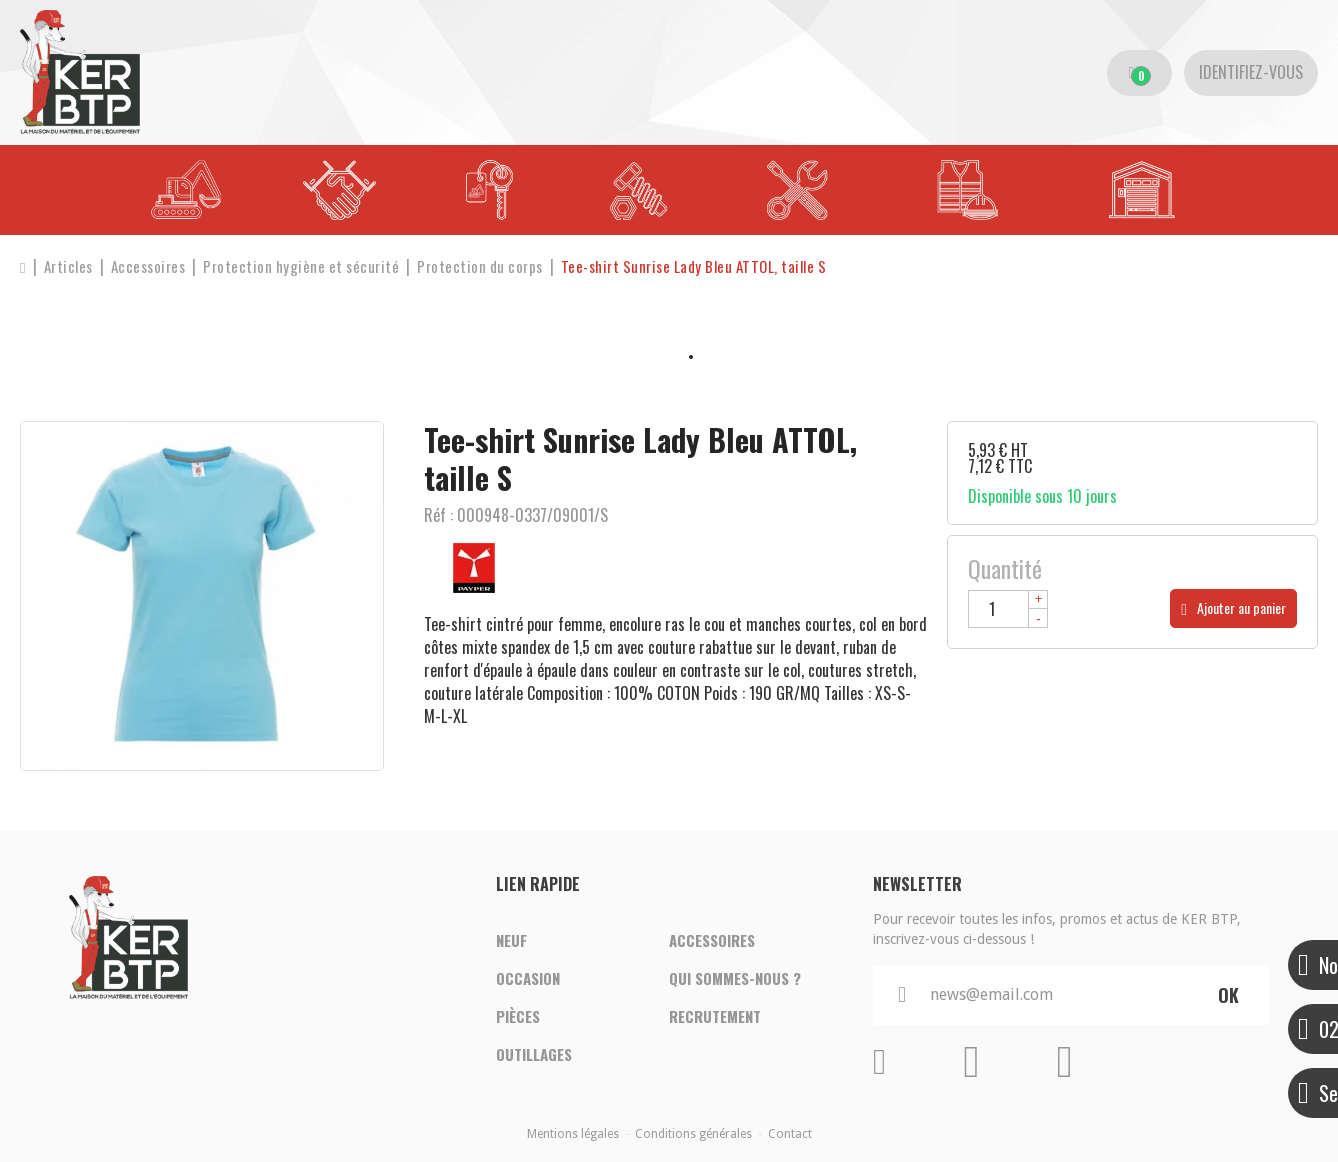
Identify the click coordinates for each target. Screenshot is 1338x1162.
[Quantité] (1008, 609)
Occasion (528, 978)
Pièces (518, 1016)
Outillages (534, 1054)
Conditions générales (693, 1134)
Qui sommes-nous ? (735, 978)
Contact (790, 1134)
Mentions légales (573, 1134)
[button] (694, 266)
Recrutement (715, 1016)
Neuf (511, 940)
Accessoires (712, 940)
